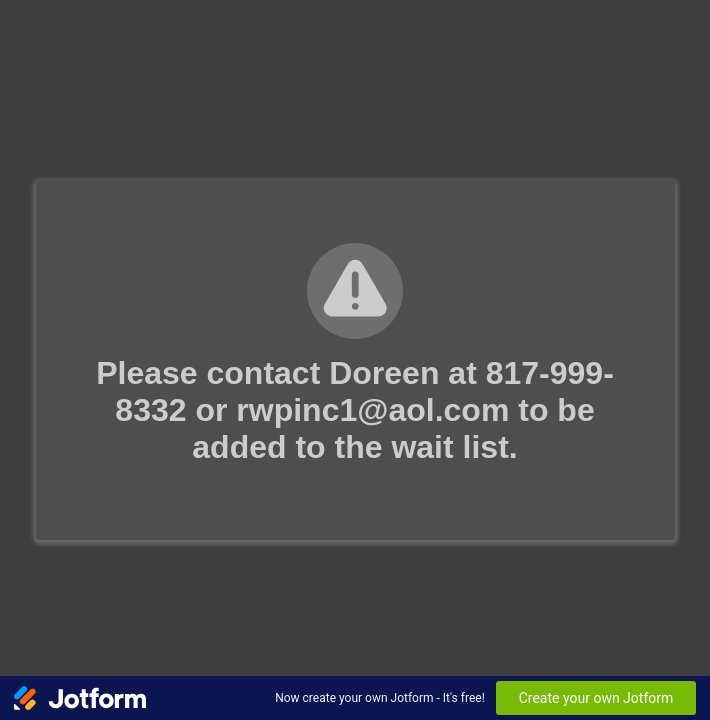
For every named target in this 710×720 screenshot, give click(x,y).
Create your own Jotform (596, 698)
